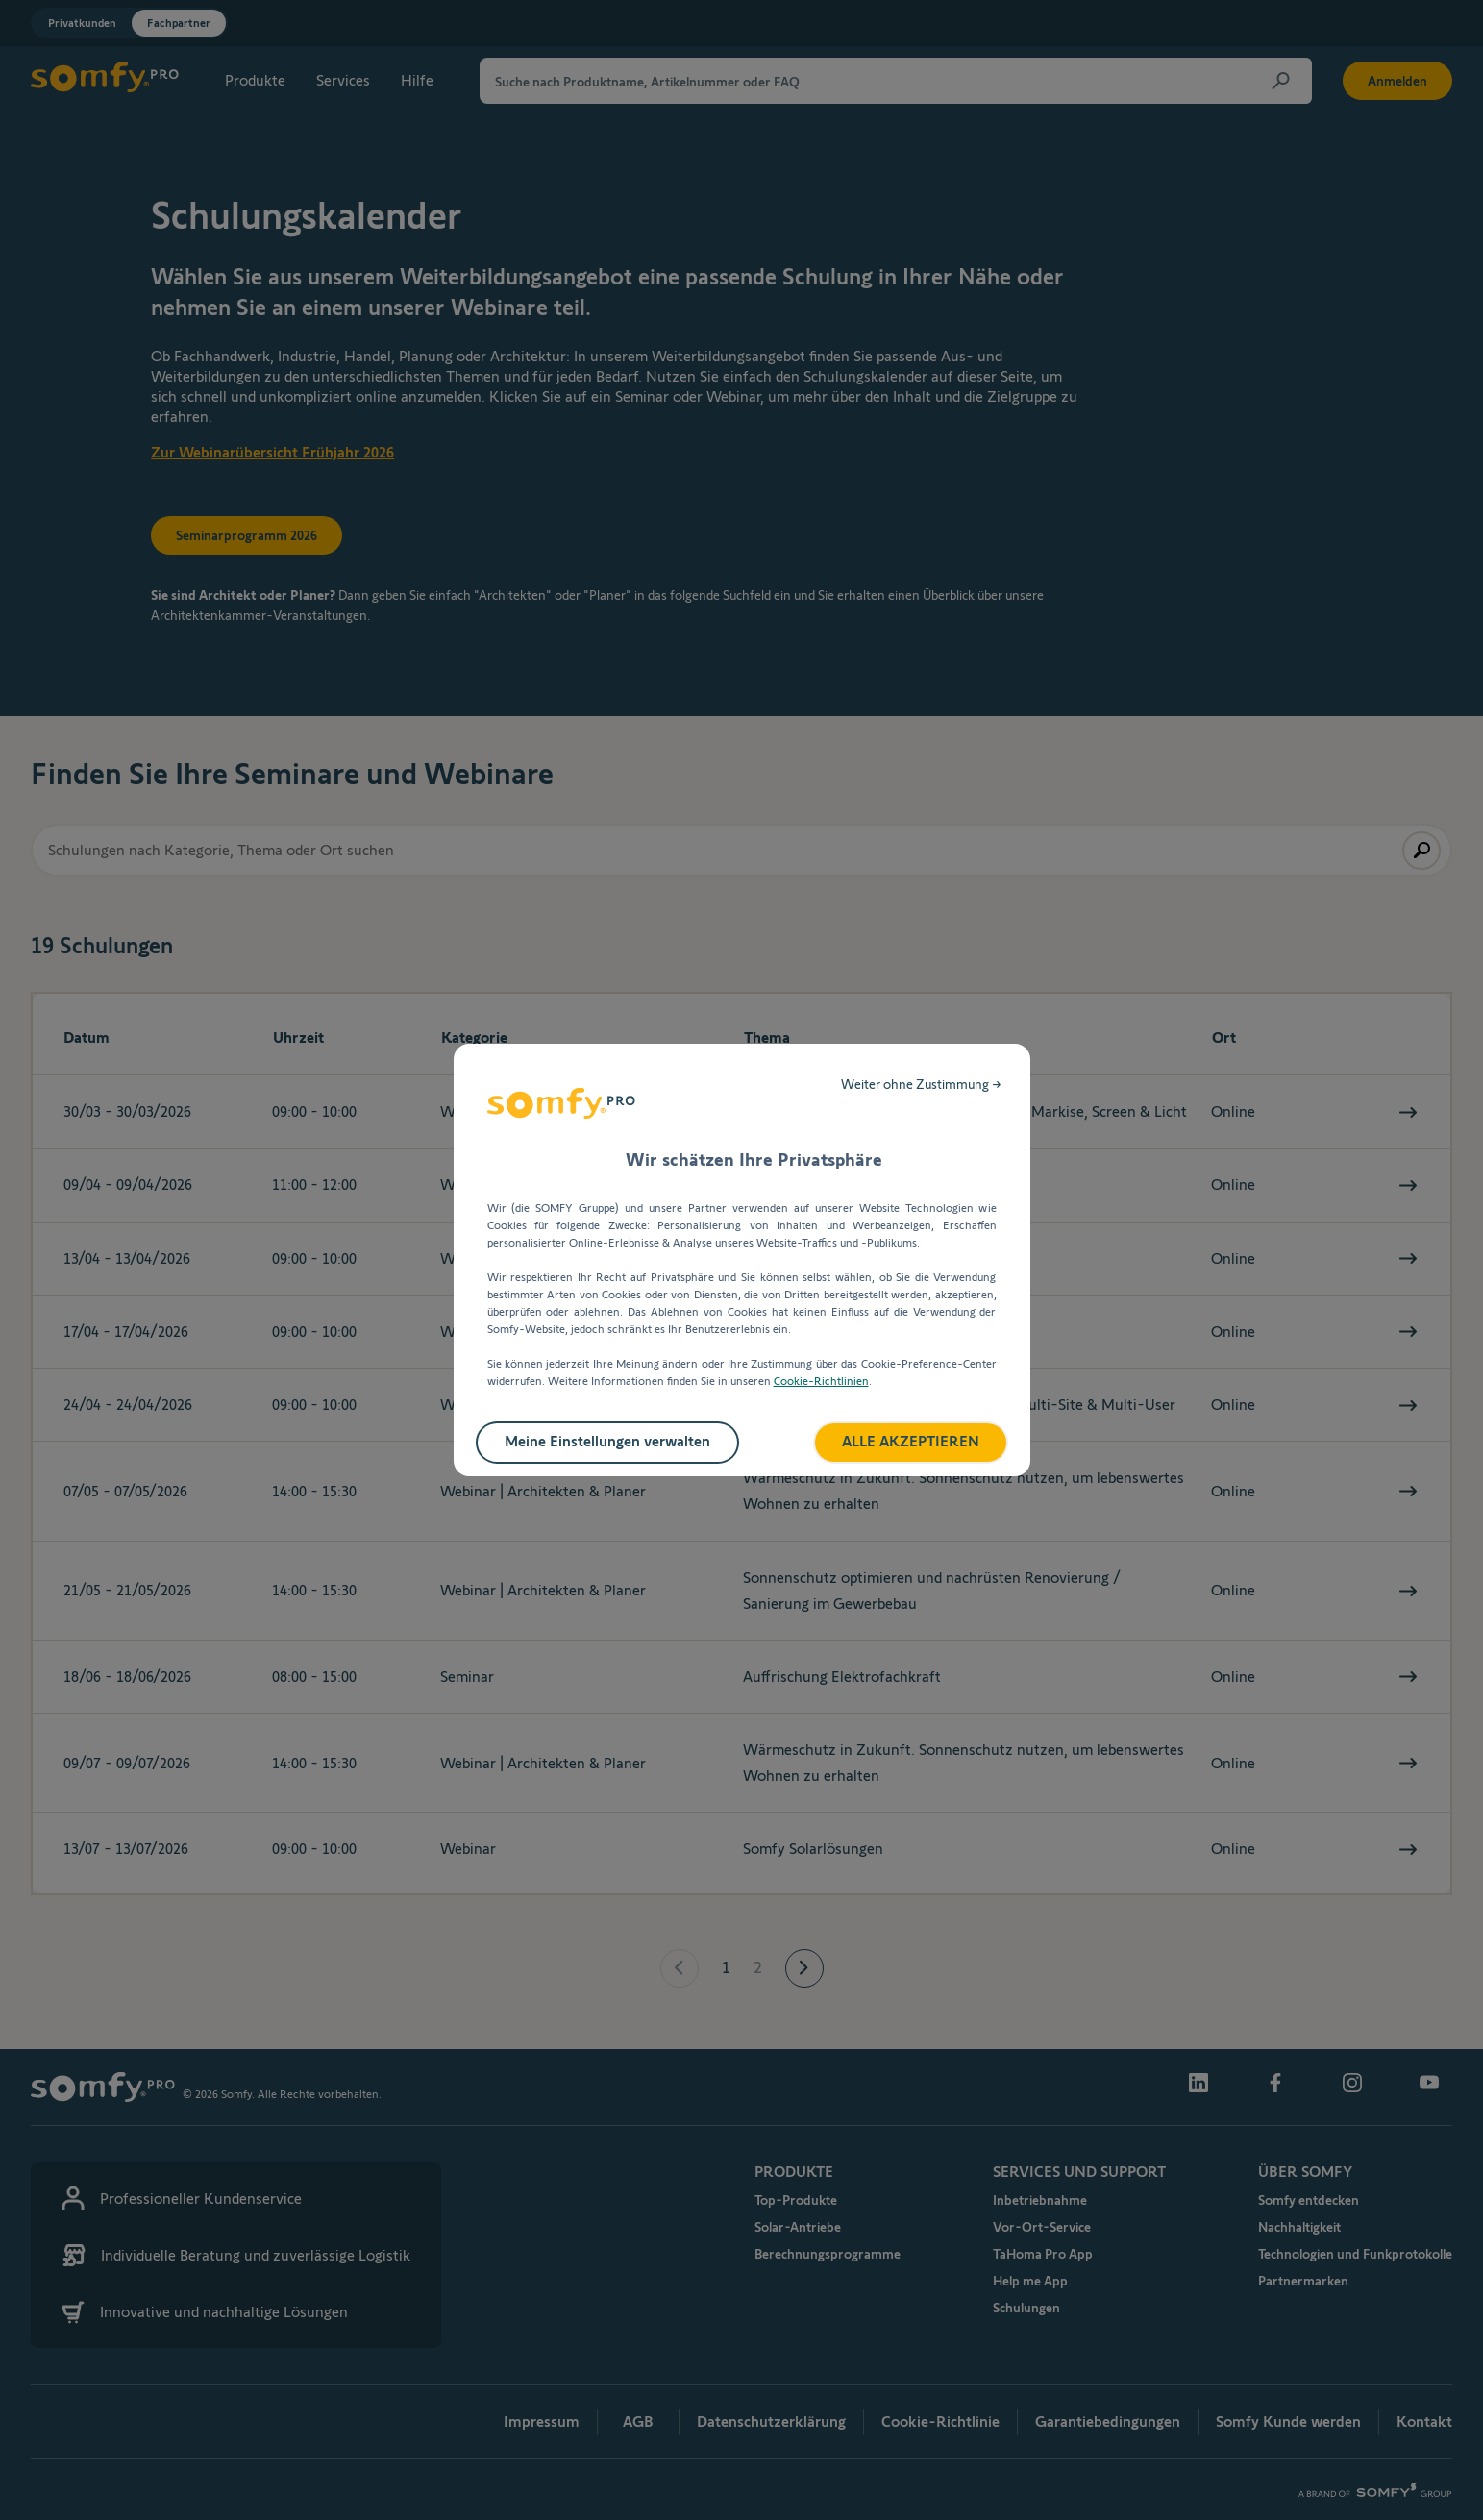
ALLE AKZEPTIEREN (910, 1441)
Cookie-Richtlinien (821, 1380)
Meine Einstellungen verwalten (607, 1441)
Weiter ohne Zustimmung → (921, 1084)
